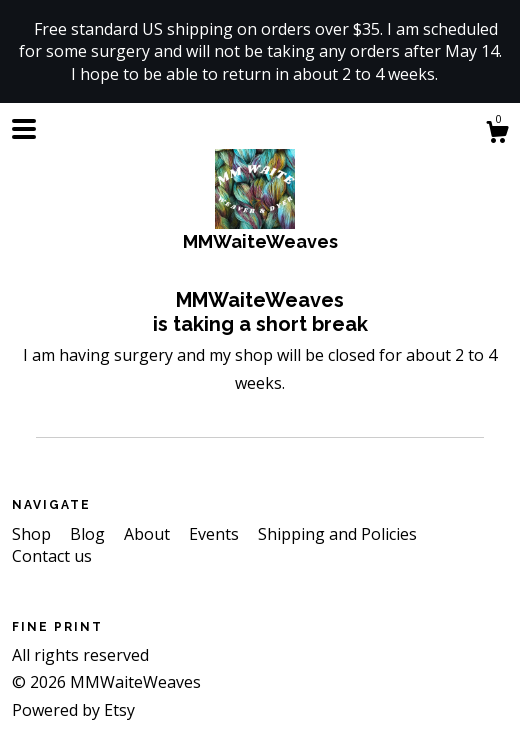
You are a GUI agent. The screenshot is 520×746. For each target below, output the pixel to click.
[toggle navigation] (24, 129)
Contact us (52, 556)
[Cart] (497, 134)
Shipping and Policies (337, 534)
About (149, 534)
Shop (33, 534)
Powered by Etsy (73, 710)
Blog (89, 534)
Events (216, 534)
